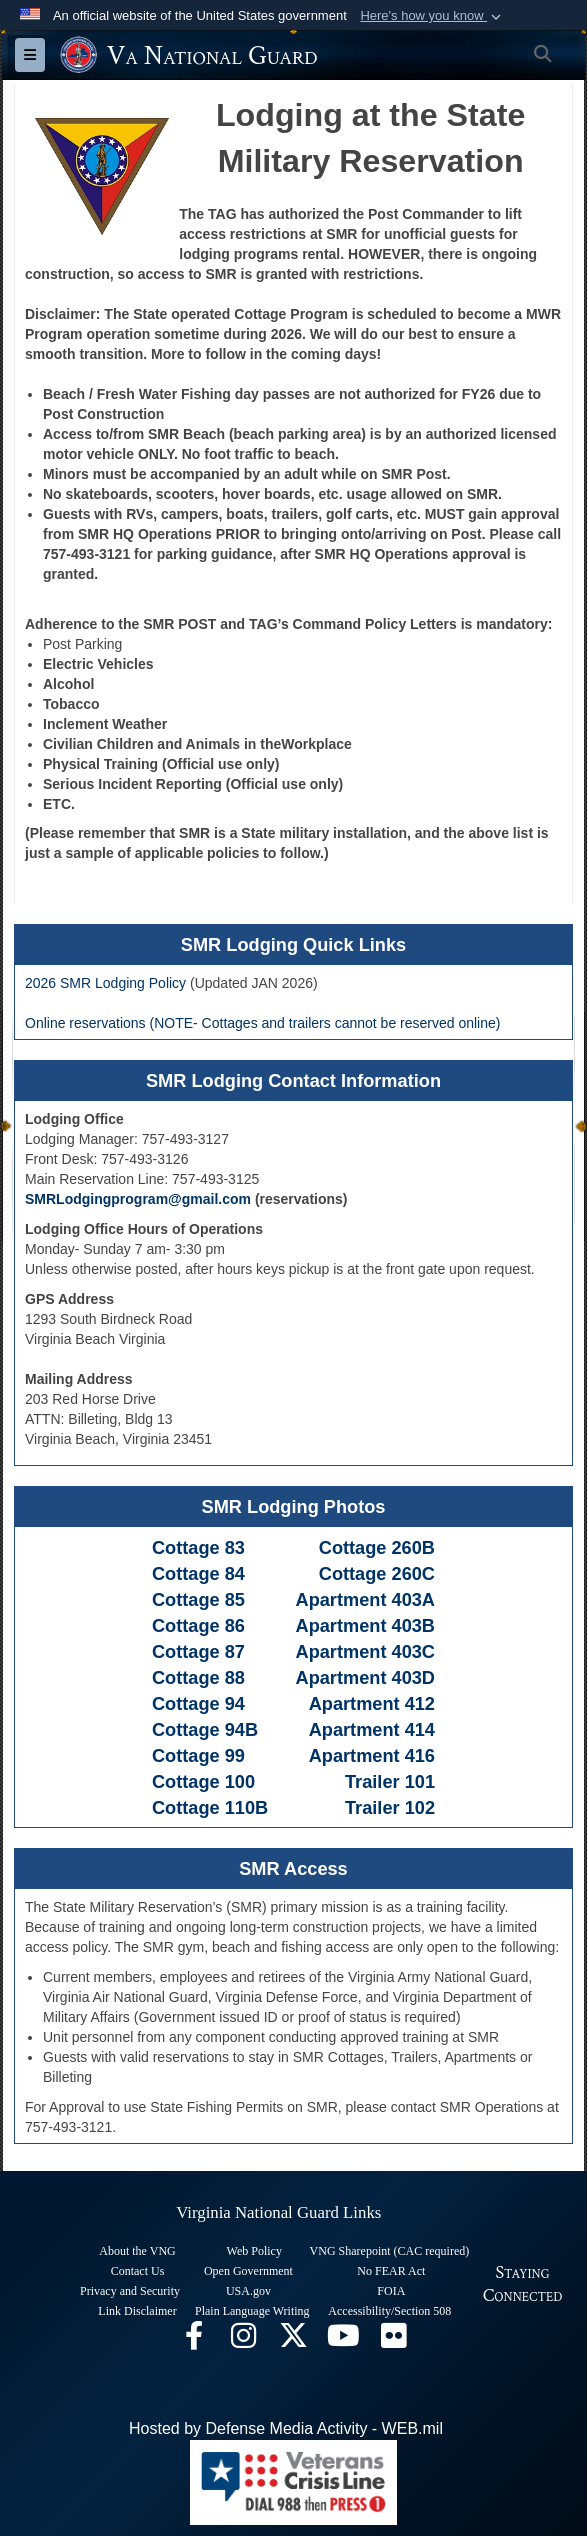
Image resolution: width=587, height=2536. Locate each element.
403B (413, 1626)
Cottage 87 (198, 1652)
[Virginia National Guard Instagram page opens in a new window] (244, 2340)
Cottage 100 (203, 1782)
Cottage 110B (210, 1808)
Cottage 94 (198, 1704)
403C (413, 1652)
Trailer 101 (390, 1782)
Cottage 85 (201, 1600)
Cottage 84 (198, 1574)
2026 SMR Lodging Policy (105, 983)
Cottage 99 (198, 1756)
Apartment (344, 1600)
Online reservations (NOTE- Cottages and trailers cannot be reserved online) (262, 1023)
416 (420, 1756)
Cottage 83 (198, 1548)
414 (420, 1730)
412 (420, 1704)
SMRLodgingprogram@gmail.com (138, 1199)
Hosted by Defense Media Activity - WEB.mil (286, 2428)
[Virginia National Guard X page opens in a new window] (294, 2340)
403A (413, 1600)
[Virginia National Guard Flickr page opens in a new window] (394, 2340)
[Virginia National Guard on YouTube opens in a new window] (344, 2340)
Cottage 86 (198, 1626)
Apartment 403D (365, 1678)
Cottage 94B (205, 1730)
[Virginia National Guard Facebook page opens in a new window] (194, 2340)
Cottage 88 (198, 1678)
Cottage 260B (374, 1548)
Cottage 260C (377, 1574)
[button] (432, 16)
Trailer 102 (390, 1808)
